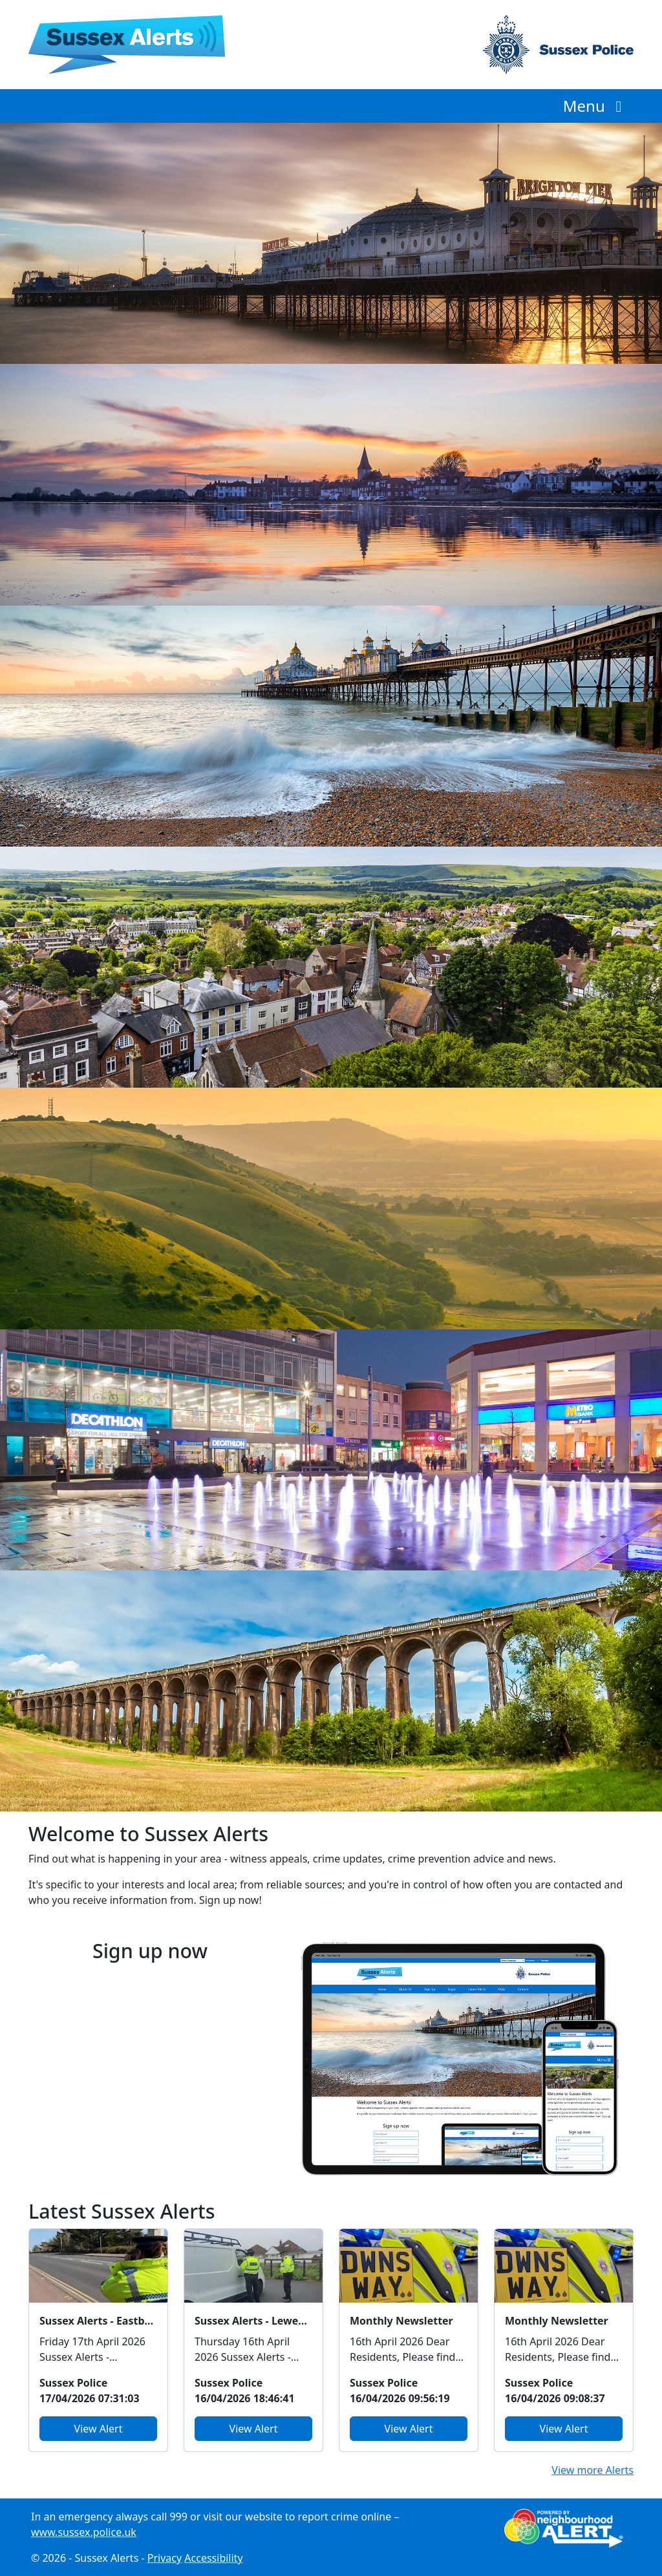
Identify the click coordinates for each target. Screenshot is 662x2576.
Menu (595, 105)
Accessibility (213, 2558)
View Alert (98, 2429)
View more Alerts (592, 2470)
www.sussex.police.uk (83, 2532)
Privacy (164, 2558)
